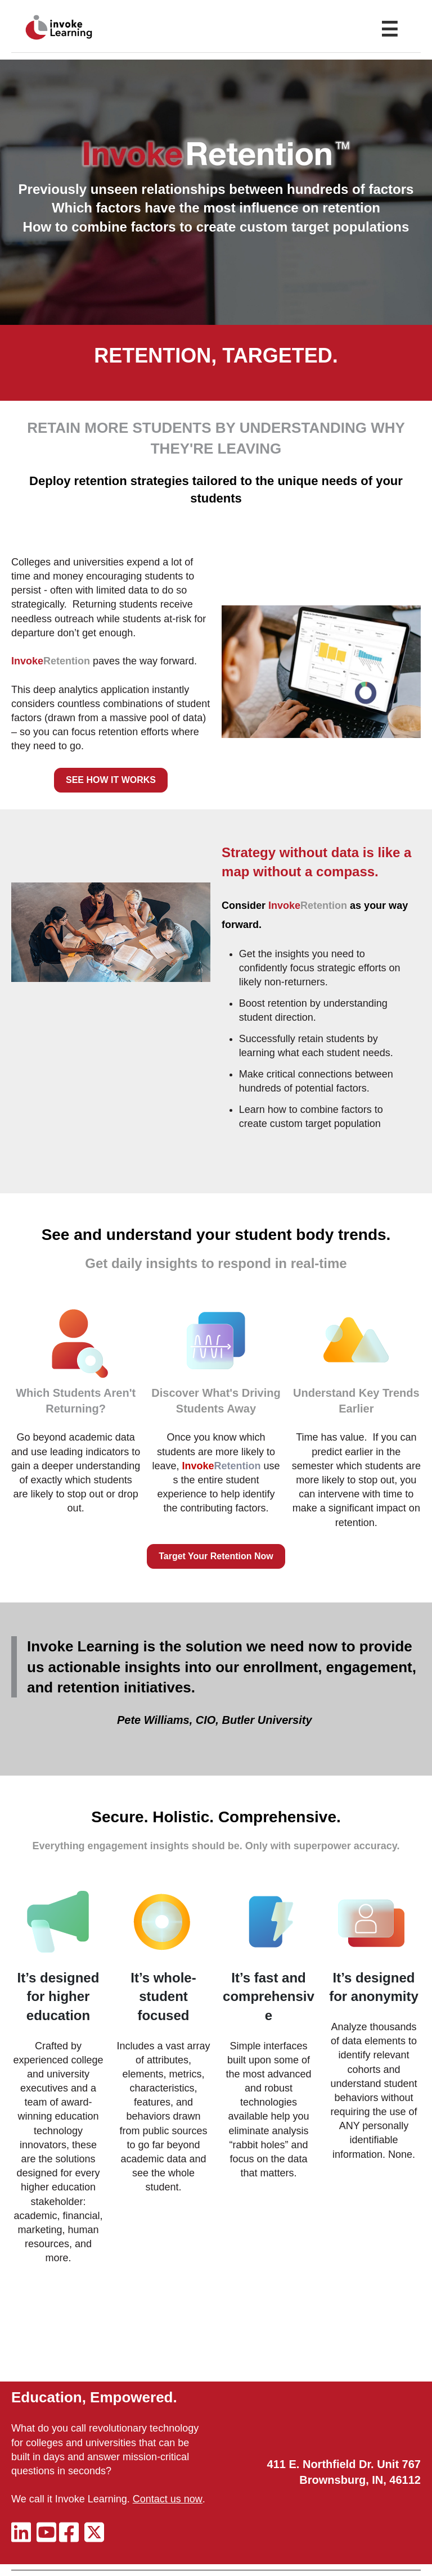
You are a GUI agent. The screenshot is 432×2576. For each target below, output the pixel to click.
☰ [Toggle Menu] (389, 29)
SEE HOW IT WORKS (111, 780)
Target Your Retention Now (216, 1556)
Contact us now (167, 2499)
